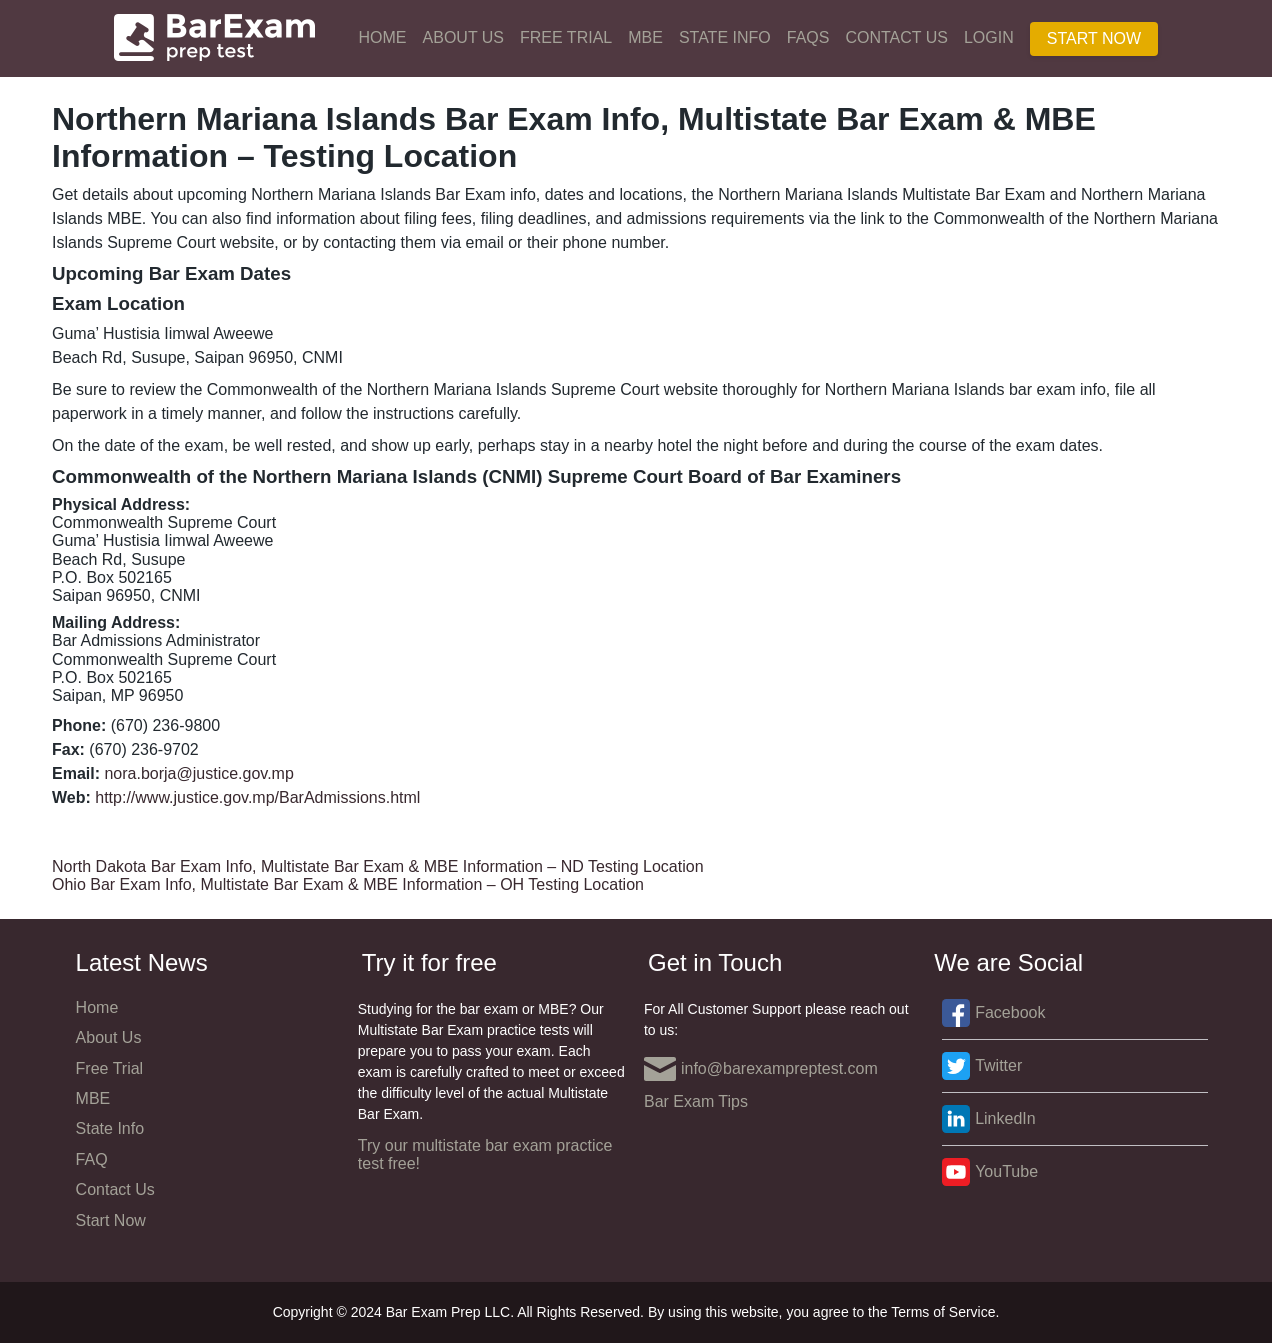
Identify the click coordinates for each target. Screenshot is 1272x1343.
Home (383, 37)
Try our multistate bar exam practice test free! (485, 1154)
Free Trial (566, 37)
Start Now (1094, 38)
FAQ (92, 1159)
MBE (645, 37)
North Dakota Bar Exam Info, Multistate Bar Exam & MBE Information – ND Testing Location (378, 866)
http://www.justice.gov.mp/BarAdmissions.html (257, 797)
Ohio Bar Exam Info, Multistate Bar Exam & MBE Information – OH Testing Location (348, 884)
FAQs (808, 37)
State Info (725, 37)
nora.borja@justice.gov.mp (198, 773)
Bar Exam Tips (696, 1101)
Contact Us (896, 37)
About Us (464, 37)
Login (989, 37)
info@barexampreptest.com (761, 1069)
